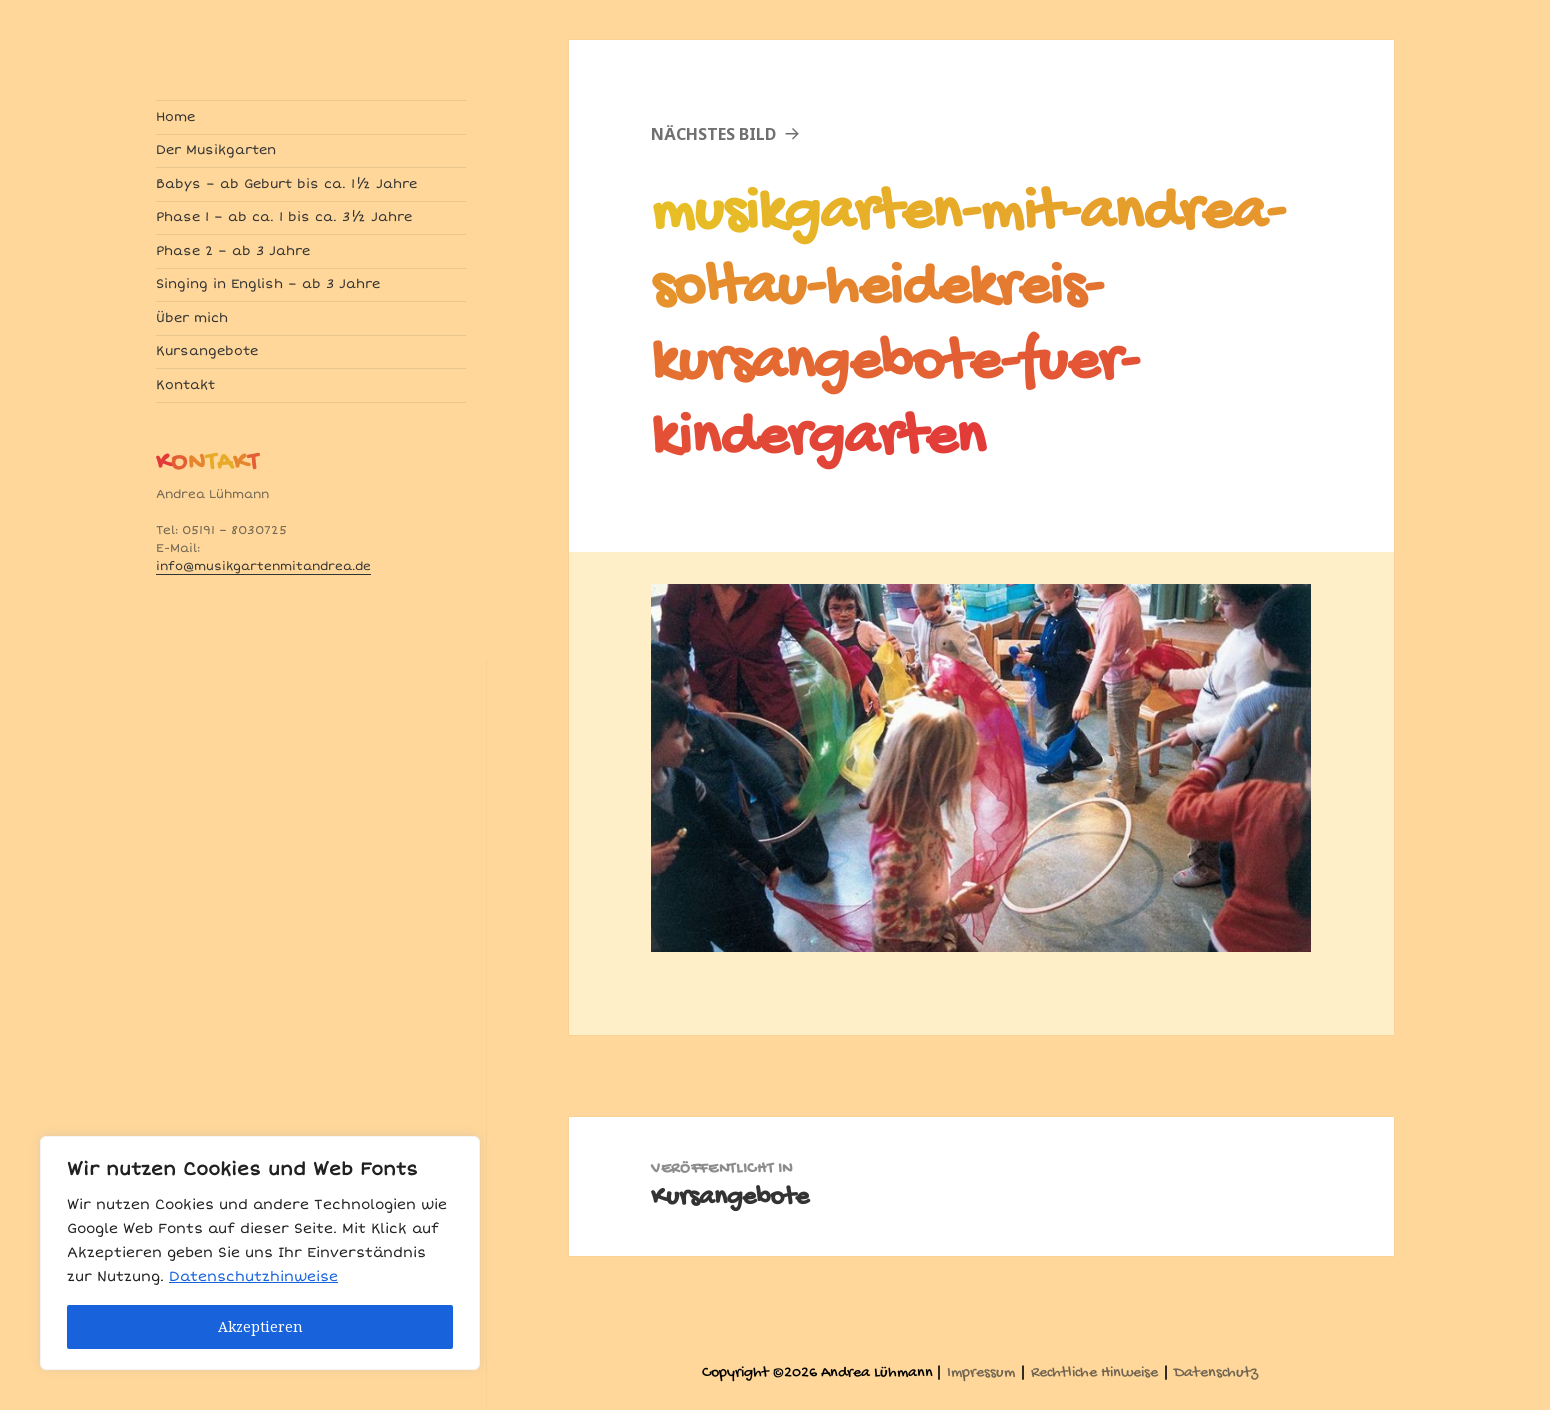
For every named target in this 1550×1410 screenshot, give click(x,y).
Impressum (981, 1373)
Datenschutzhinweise (253, 1276)
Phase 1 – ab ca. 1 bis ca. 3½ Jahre (284, 217)
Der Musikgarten (216, 150)
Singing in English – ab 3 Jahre (268, 284)
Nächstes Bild (713, 134)
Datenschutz (1216, 1373)
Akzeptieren (260, 1326)
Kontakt (185, 385)
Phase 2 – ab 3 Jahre (233, 251)
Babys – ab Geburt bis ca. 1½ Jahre (286, 184)
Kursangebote (207, 351)
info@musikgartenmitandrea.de (263, 566)
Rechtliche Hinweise (1094, 1373)
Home (175, 117)
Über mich (192, 318)
